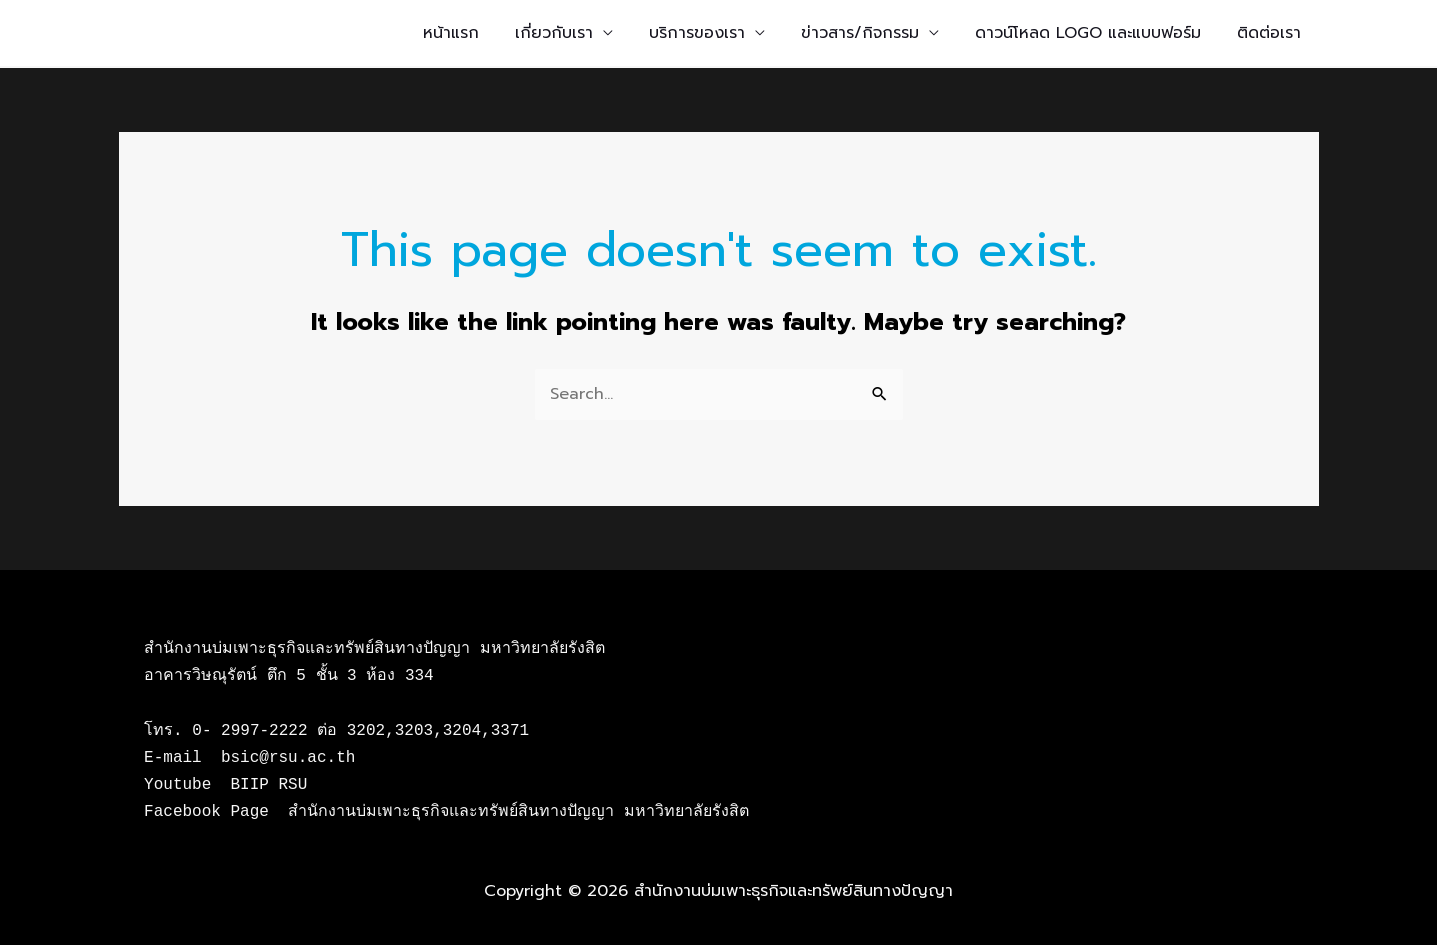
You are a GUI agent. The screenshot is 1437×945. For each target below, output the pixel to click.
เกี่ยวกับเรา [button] (554, 33)
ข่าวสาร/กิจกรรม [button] (860, 33)
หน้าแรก (451, 33)
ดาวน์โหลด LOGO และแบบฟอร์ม (1088, 33)
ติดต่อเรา (1269, 33)
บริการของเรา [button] (697, 33)
